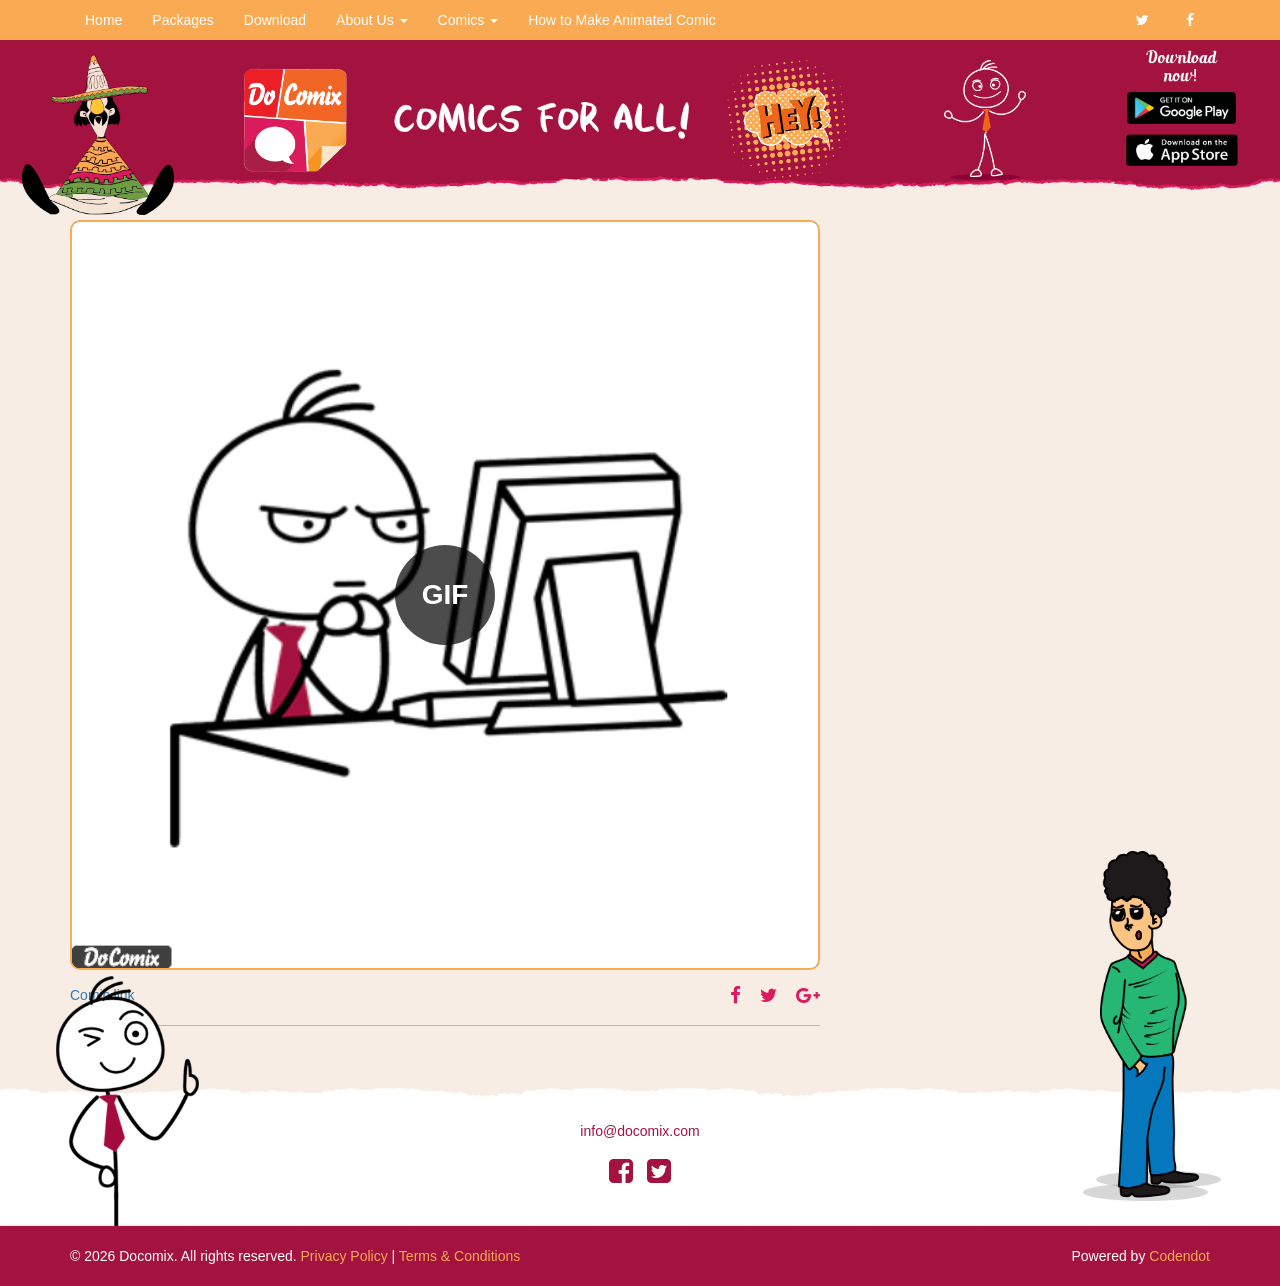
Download (275, 20)
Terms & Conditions (459, 1256)
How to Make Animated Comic (622, 20)
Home (103, 20)
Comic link (102, 995)
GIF (445, 594)
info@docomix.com (639, 1131)
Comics (468, 20)
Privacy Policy (344, 1256)
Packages (182, 20)
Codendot (1179, 1256)
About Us (371, 20)
